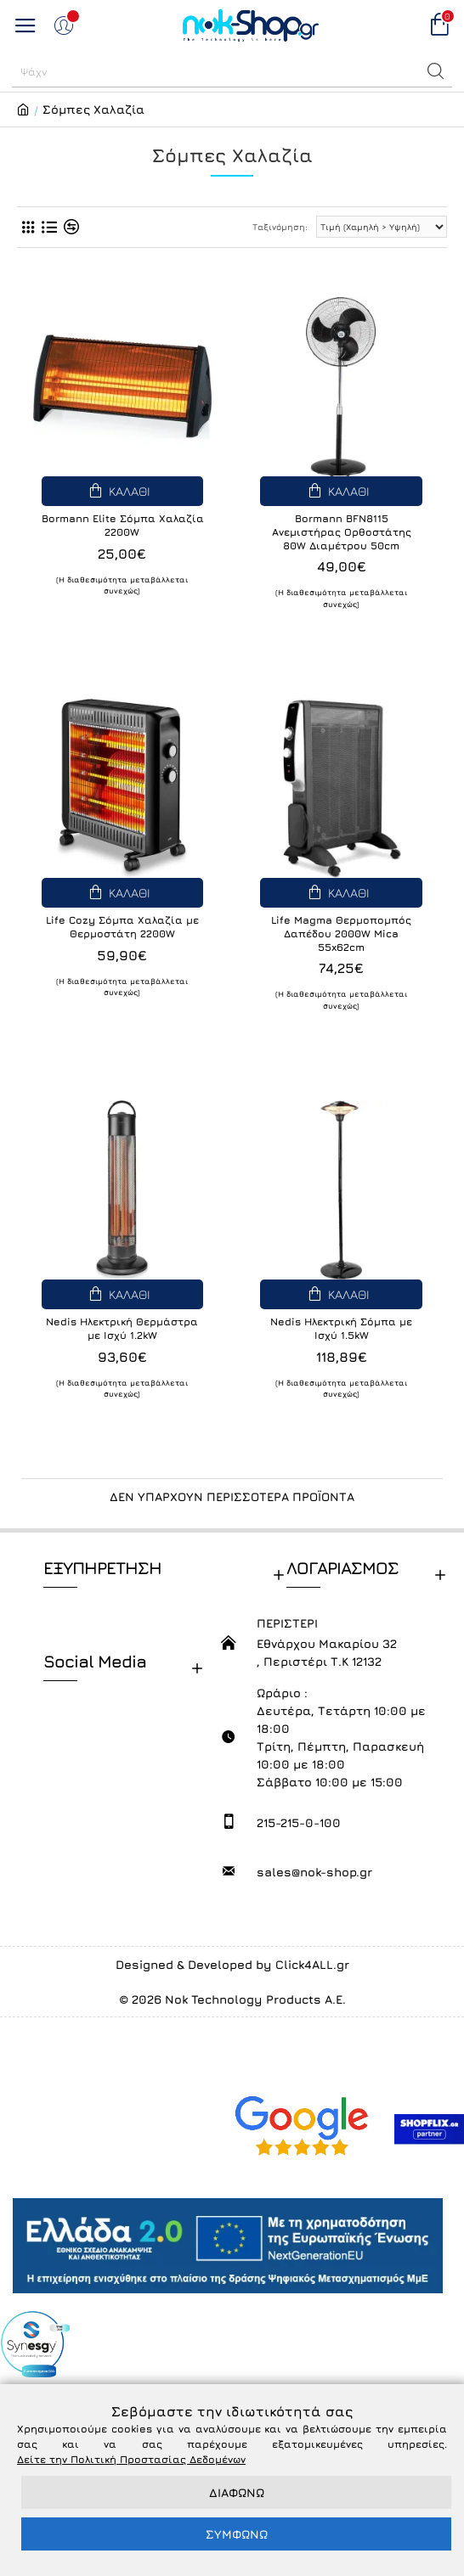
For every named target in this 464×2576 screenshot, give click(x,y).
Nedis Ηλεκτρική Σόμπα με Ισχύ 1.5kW (341, 1328)
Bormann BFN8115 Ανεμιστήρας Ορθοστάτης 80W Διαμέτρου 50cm (341, 531)
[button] (435, 71)
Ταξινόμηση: (280, 227)
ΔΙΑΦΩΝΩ (236, 2492)
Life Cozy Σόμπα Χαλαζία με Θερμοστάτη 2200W (122, 927)
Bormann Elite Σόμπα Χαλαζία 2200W (123, 525)
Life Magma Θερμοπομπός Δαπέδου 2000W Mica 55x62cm (341, 933)
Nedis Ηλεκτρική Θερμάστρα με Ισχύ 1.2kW (122, 1328)
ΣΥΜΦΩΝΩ (237, 2534)
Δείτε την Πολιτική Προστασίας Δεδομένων (131, 2459)
